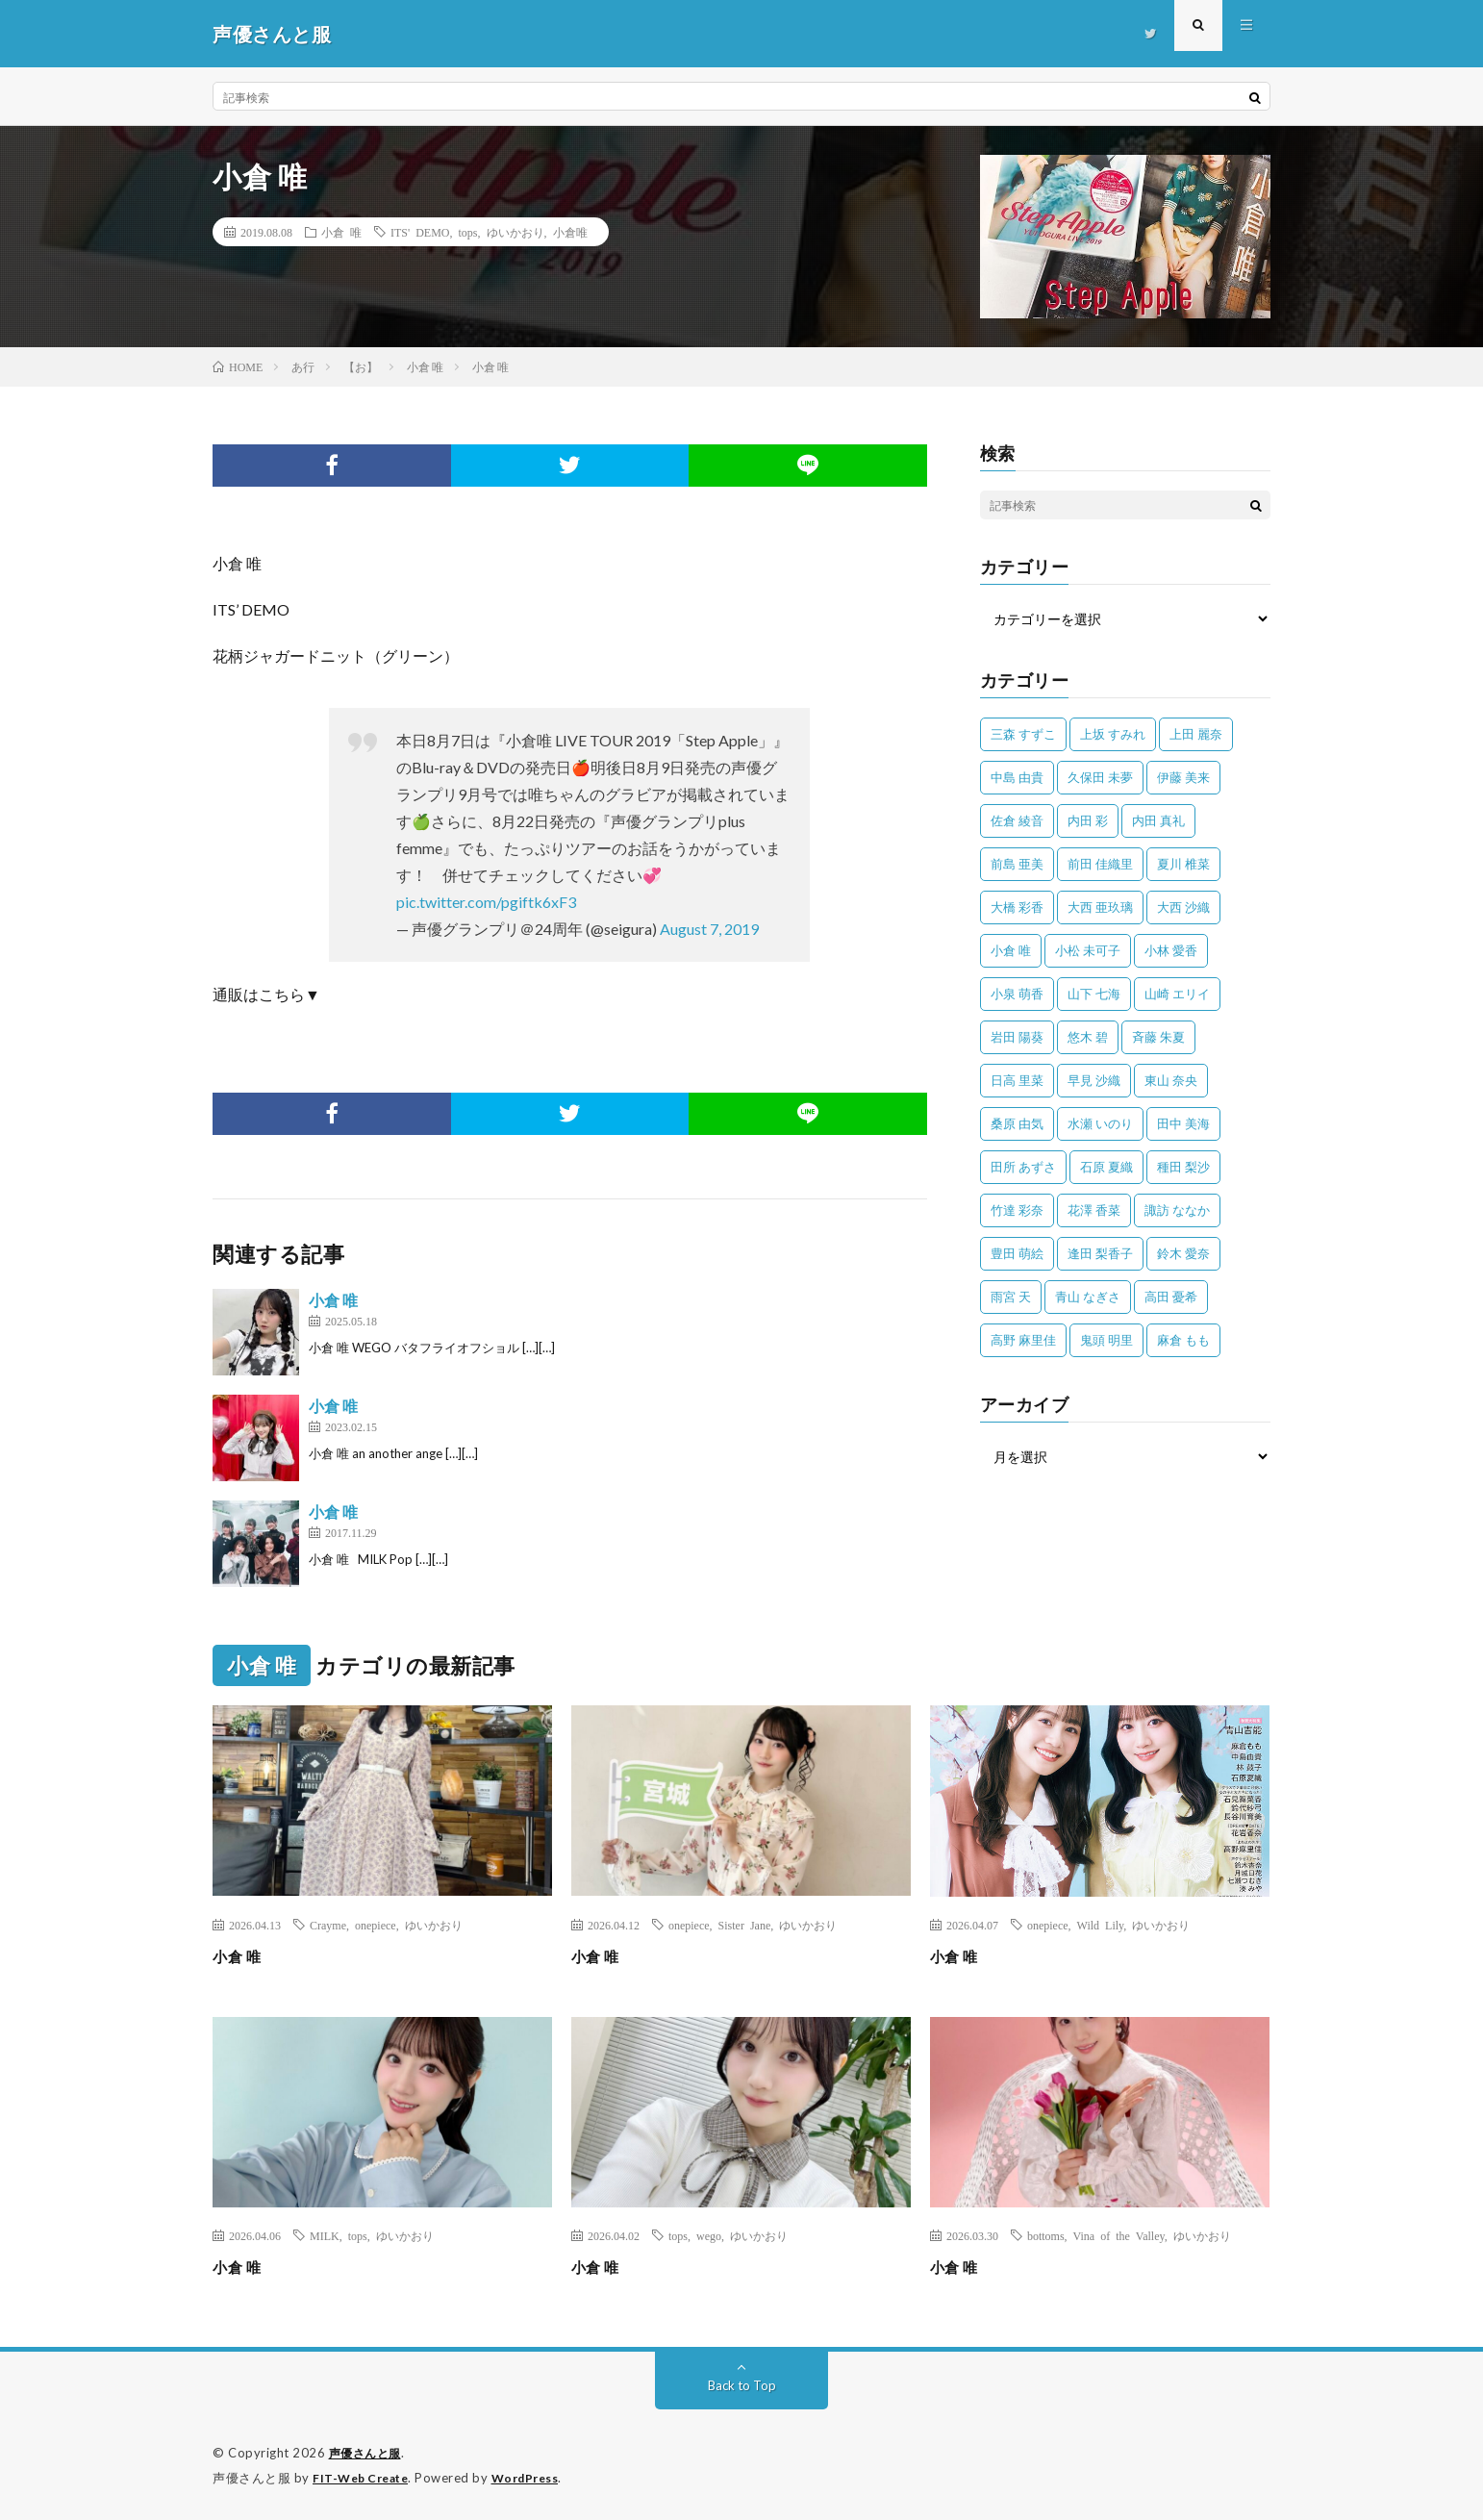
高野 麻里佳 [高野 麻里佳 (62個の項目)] (1023, 1340)
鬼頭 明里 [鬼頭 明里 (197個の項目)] (1106, 1340)
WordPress (537, 2476)
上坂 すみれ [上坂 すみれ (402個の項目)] (1112, 734)
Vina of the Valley (1119, 2235)
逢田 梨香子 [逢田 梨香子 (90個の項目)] (1100, 1253)
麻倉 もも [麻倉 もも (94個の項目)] (1183, 1340)
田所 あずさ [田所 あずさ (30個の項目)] (1023, 1166)
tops (468, 232)
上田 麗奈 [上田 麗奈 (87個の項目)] (1195, 734)
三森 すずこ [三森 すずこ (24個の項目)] (1023, 734)
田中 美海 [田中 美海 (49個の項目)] (1183, 1123)
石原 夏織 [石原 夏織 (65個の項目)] (1106, 1166)
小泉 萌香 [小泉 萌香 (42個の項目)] (1017, 993)
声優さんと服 (368, 2452)
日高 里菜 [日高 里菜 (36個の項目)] (1017, 1080)
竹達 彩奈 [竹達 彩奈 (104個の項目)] (1017, 1210)
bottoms (1046, 2235)
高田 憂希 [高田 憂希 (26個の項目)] (1170, 1296)
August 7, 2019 (709, 929)
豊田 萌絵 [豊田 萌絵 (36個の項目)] (1017, 1253)
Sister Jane (744, 1924)
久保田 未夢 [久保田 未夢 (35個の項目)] (1100, 777)
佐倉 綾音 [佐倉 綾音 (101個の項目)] (1017, 820)
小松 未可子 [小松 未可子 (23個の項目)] (1087, 950)
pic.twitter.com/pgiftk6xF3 (486, 902)
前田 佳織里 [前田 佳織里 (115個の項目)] (1100, 863)
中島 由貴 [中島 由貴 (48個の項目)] (1017, 777)
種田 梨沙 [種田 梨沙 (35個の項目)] (1183, 1166)
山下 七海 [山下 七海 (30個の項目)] (1094, 993)
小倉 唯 (341, 232)
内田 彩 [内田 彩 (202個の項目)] (1088, 820)
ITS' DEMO (420, 232)
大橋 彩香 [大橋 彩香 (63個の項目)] (1017, 907)
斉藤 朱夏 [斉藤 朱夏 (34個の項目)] (1158, 1037)
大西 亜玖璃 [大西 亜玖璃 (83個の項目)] (1100, 907)
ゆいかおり (515, 232)
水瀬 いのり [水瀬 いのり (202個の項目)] (1100, 1123)
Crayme (328, 1924)
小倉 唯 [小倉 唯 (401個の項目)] (1011, 950)
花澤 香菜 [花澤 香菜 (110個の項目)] (1094, 1210)
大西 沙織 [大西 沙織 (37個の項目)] (1183, 907)
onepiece (375, 1924)
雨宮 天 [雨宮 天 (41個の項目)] (1011, 1296)
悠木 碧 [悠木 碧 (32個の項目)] (1088, 1037)
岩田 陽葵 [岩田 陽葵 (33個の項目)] (1017, 1037)
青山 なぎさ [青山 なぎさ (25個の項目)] (1087, 1296)
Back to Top (742, 2385)
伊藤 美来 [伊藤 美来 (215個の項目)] (1183, 777)
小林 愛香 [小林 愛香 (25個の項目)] (1170, 950)
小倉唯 (570, 232)
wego (708, 2235)
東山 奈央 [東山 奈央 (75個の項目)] (1170, 1080)
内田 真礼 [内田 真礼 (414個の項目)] (1158, 820)
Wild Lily (1100, 1924)
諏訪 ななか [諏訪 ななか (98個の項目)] (1177, 1210)
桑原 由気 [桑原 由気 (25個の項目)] (1017, 1123)
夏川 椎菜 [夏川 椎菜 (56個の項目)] (1183, 863)
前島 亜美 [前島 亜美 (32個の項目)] (1017, 863)
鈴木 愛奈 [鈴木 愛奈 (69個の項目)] (1183, 1253)
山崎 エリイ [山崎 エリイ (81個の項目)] (1177, 993)
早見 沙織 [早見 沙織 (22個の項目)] (1094, 1080)
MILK (324, 2235)
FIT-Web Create (364, 2476)
